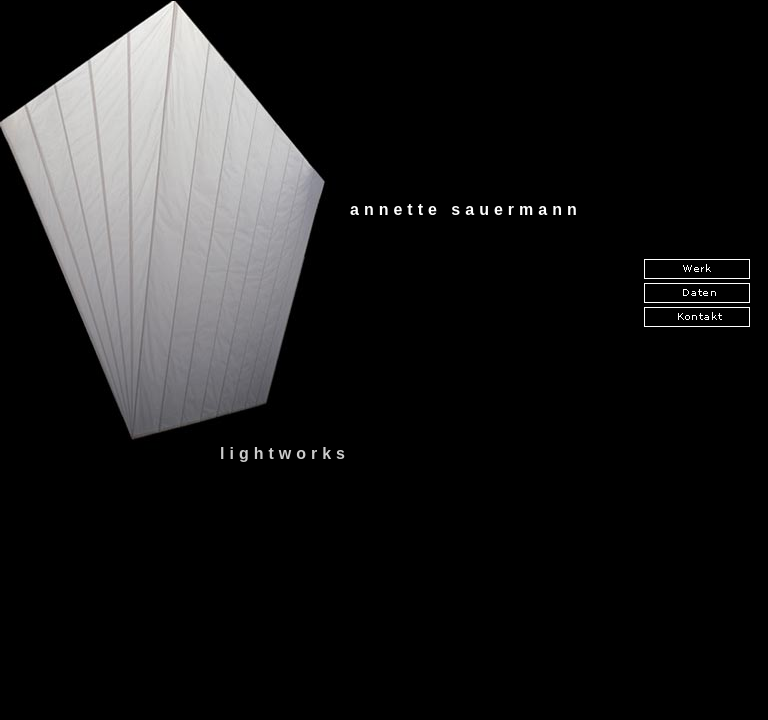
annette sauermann (466, 209)
